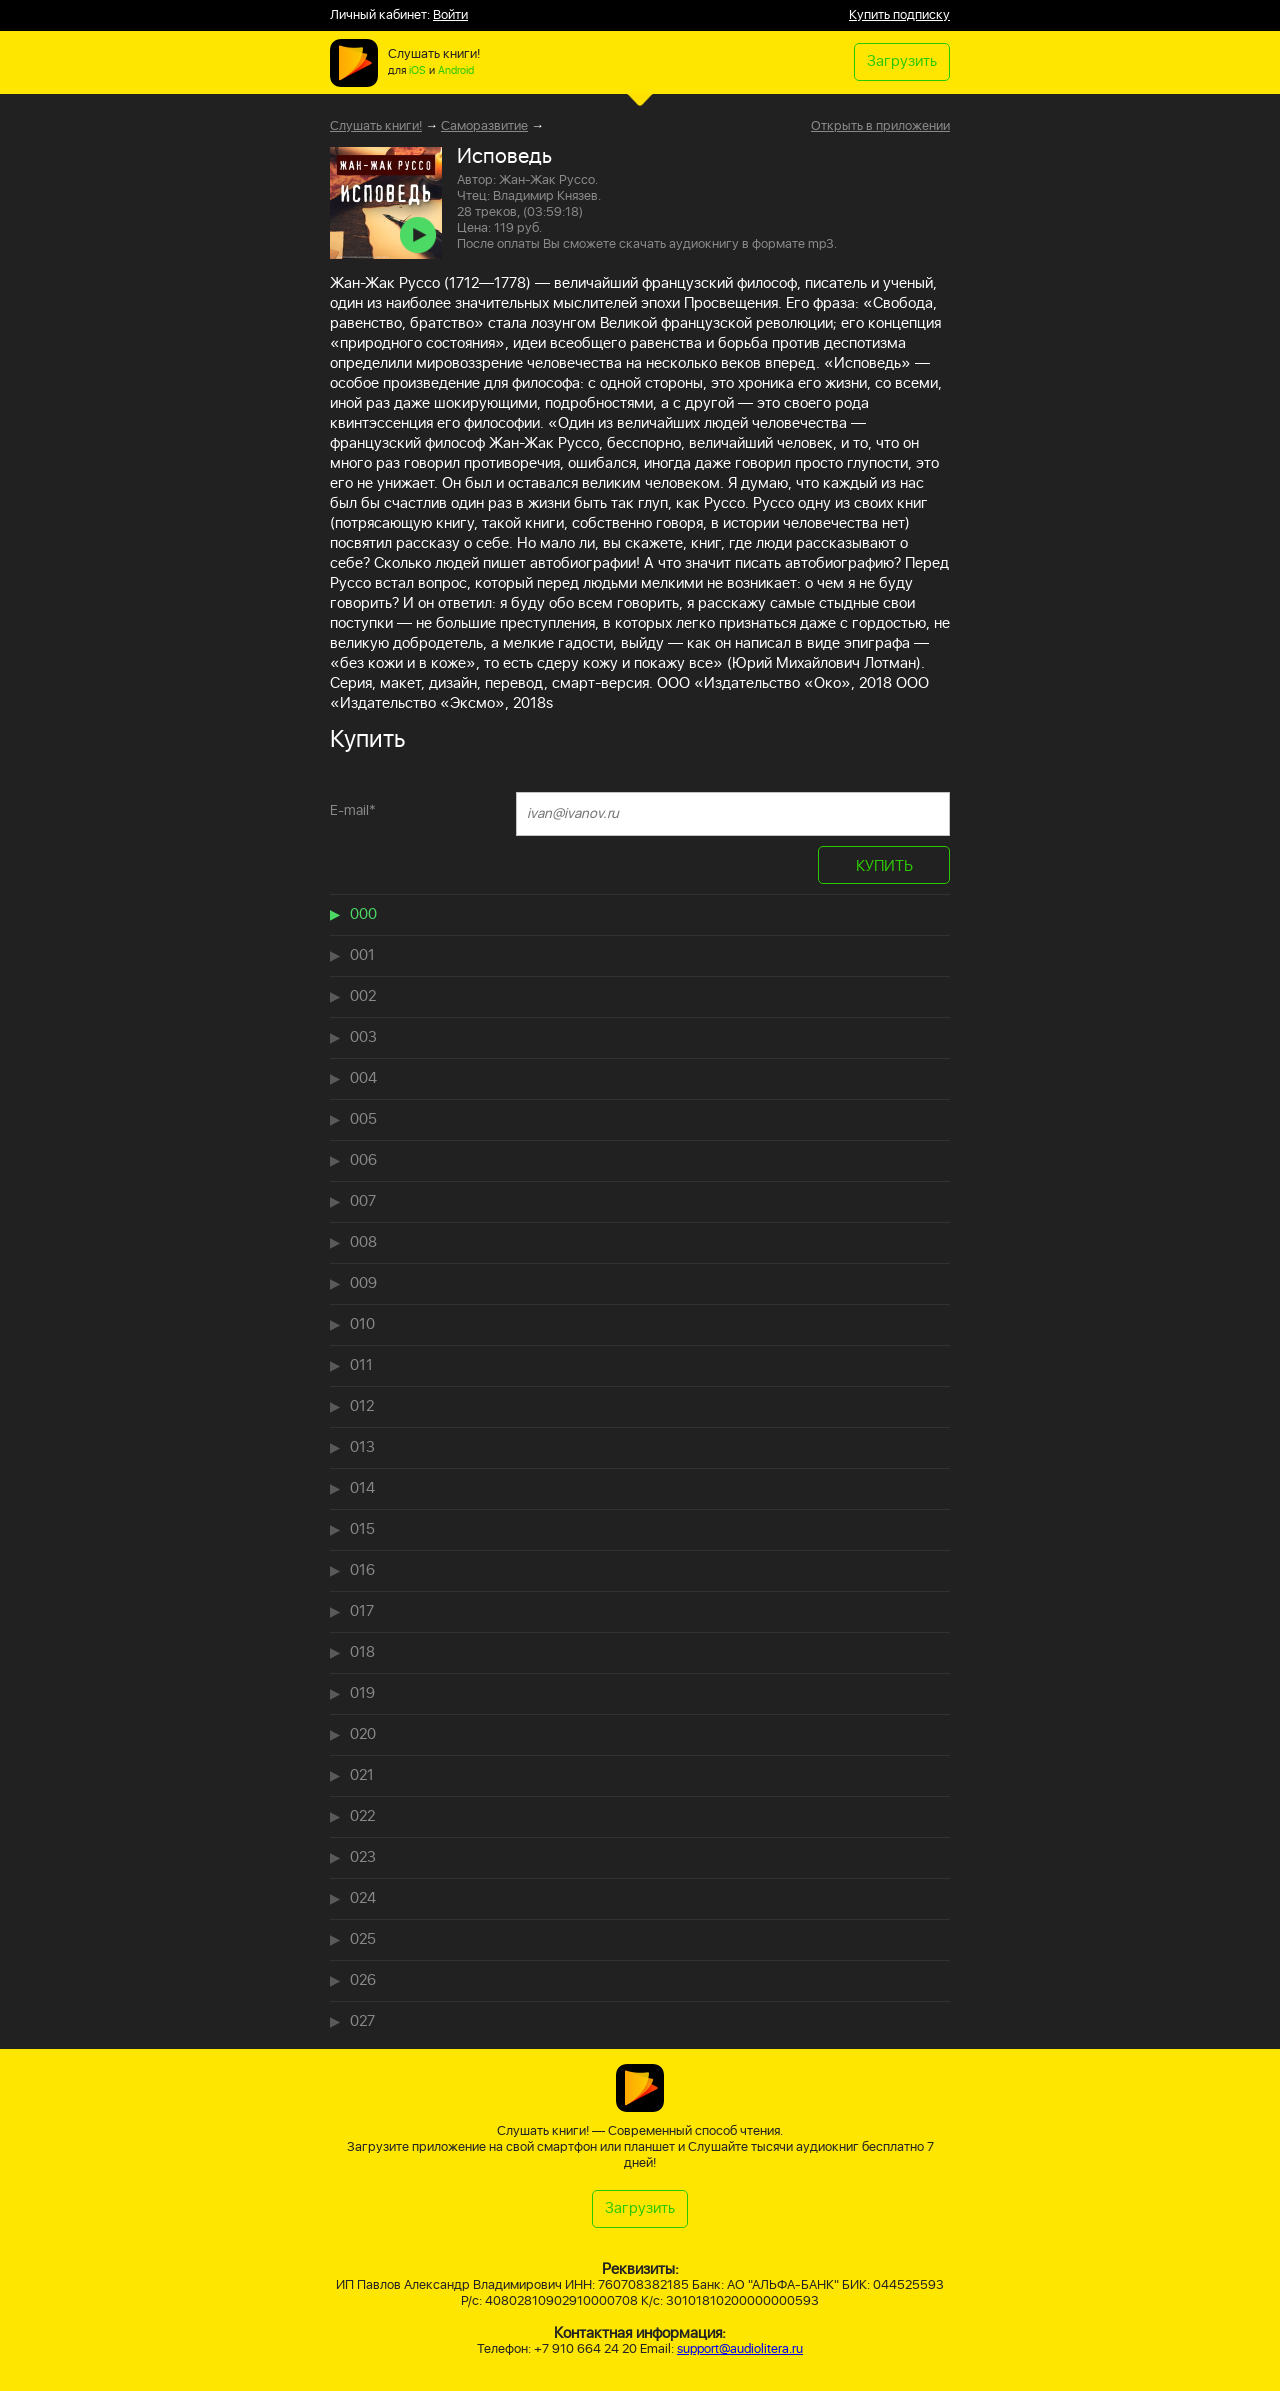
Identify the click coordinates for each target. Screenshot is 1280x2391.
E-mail (353, 810)
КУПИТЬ (884, 866)
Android (456, 71)
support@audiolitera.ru (740, 2349)
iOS (417, 71)
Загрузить (902, 61)
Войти (450, 15)
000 (363, 914)
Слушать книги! (376, 126)
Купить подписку (899, 15)
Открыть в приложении (880, 127)
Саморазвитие (484, 126)
